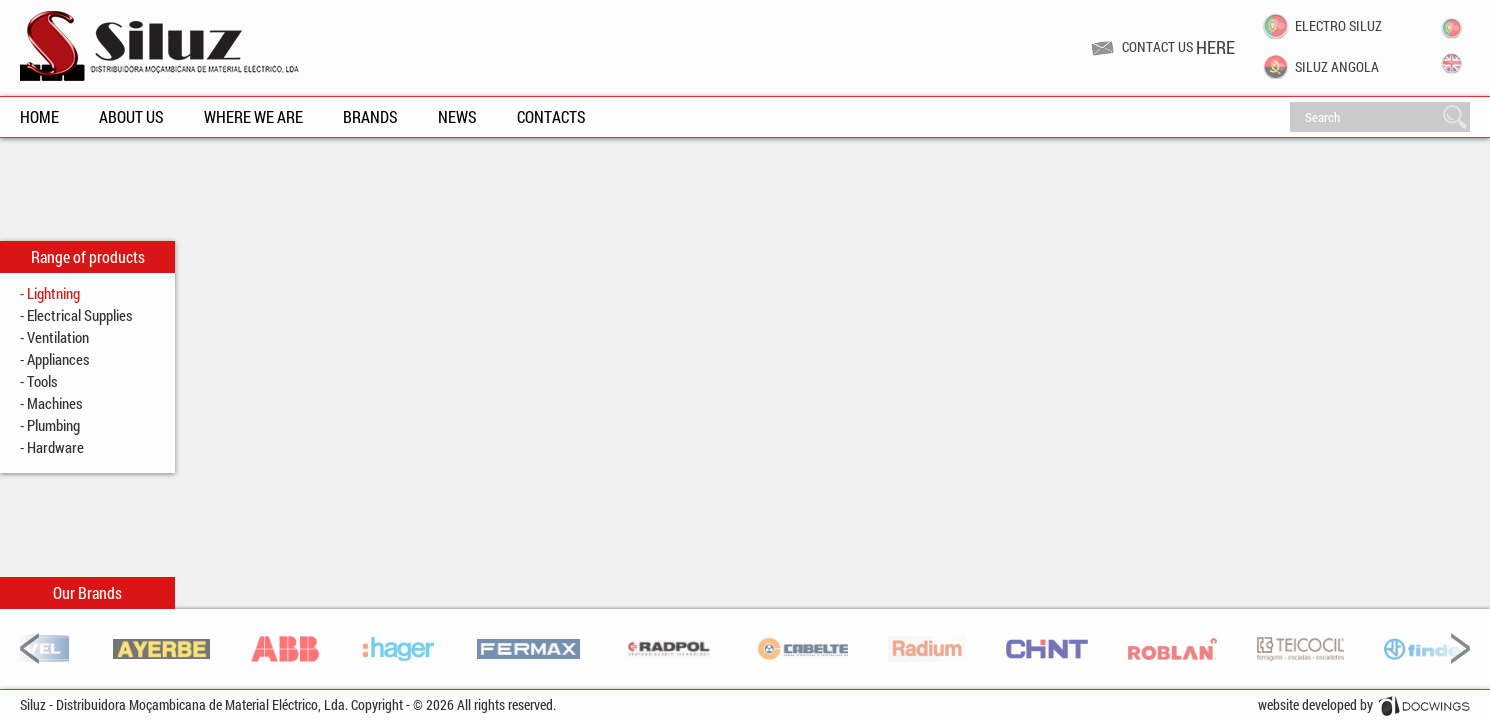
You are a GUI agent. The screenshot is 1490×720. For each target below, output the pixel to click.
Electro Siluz (1338, 26)
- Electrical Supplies (76, 315)
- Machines (51, 403)
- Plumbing (50, 425)
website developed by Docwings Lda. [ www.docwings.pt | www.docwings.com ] (1364, 707)
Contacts (551, 116)
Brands (370, 116)
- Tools (39, 381)
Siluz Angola (1337, 67)
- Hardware (52, 447)
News (457, 116)
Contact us (1178, 47)
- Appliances (55, 359)
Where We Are (253, 116)
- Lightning (50, 293)
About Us (131, 116)
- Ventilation (54, 337)
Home (39, 116)
